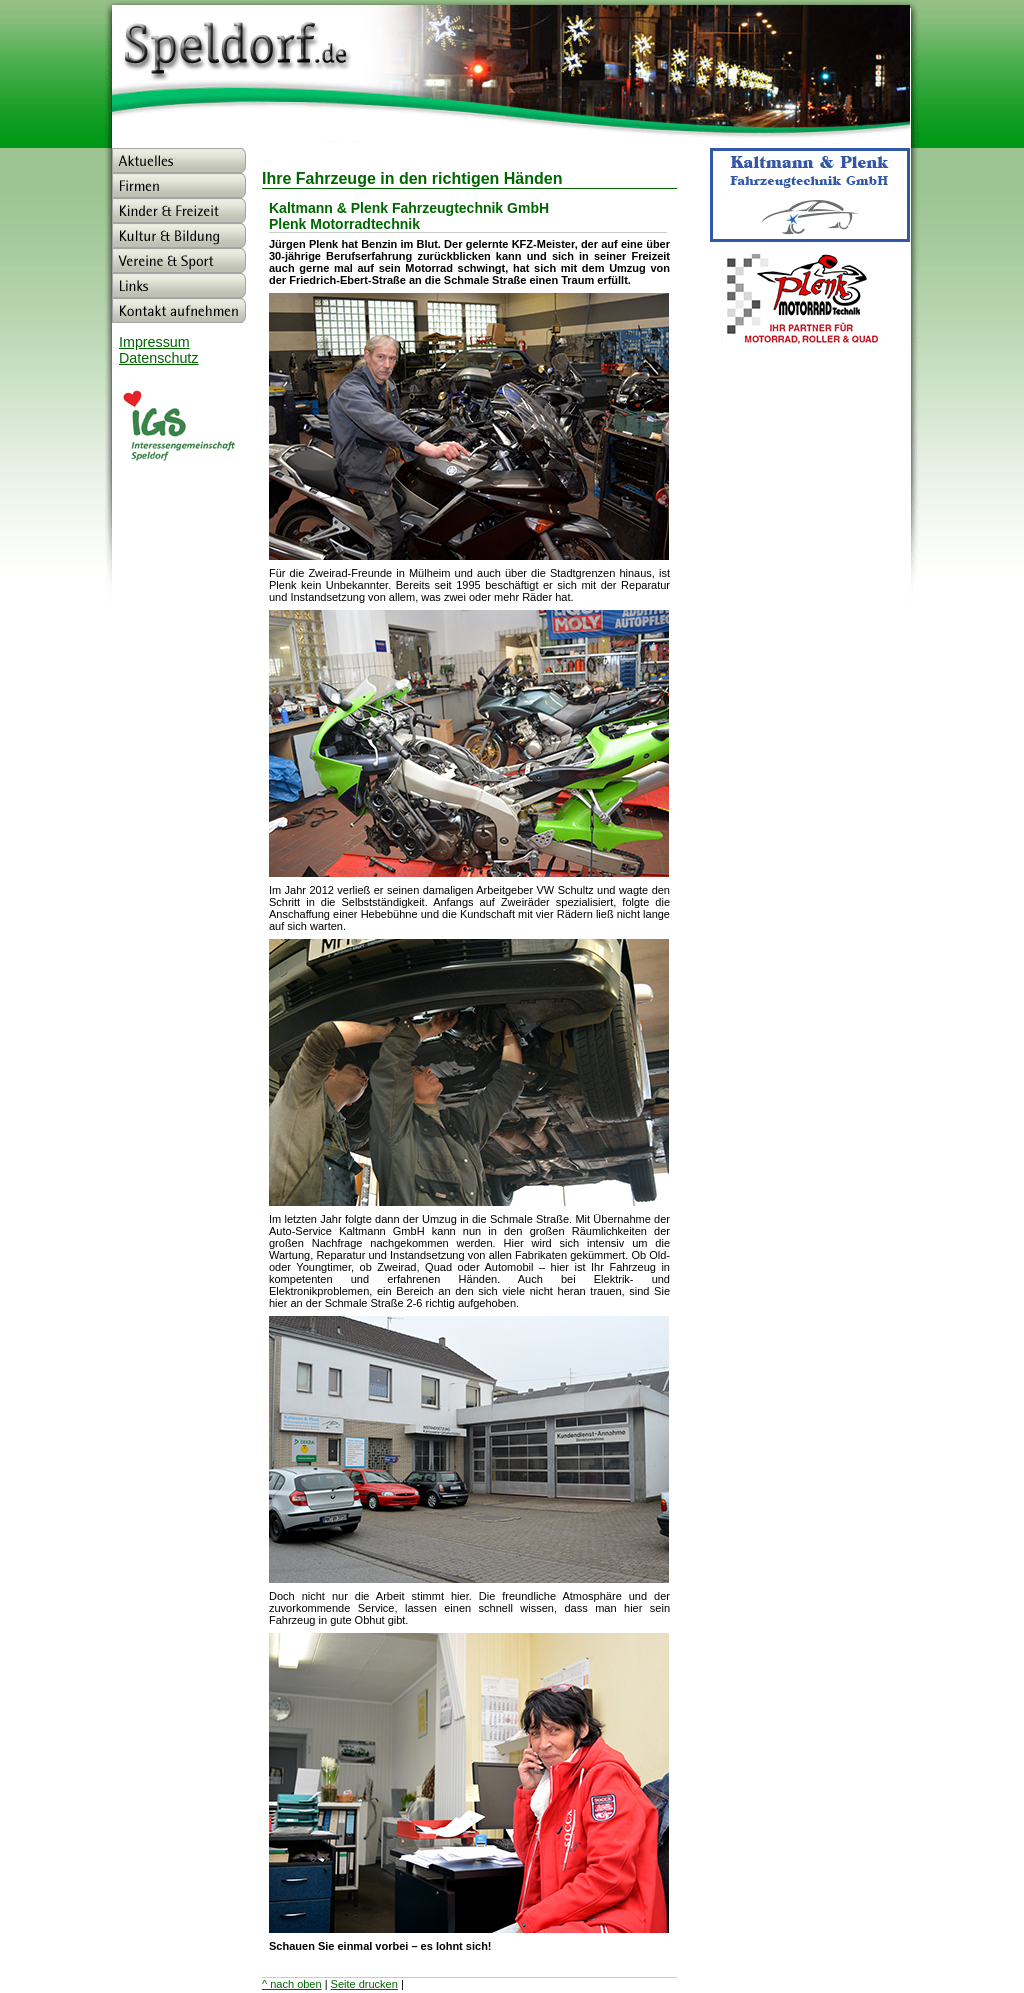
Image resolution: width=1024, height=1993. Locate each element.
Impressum (154, 342)
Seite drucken (364, 1984)
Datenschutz (158, 358)
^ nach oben (292, 1984)
